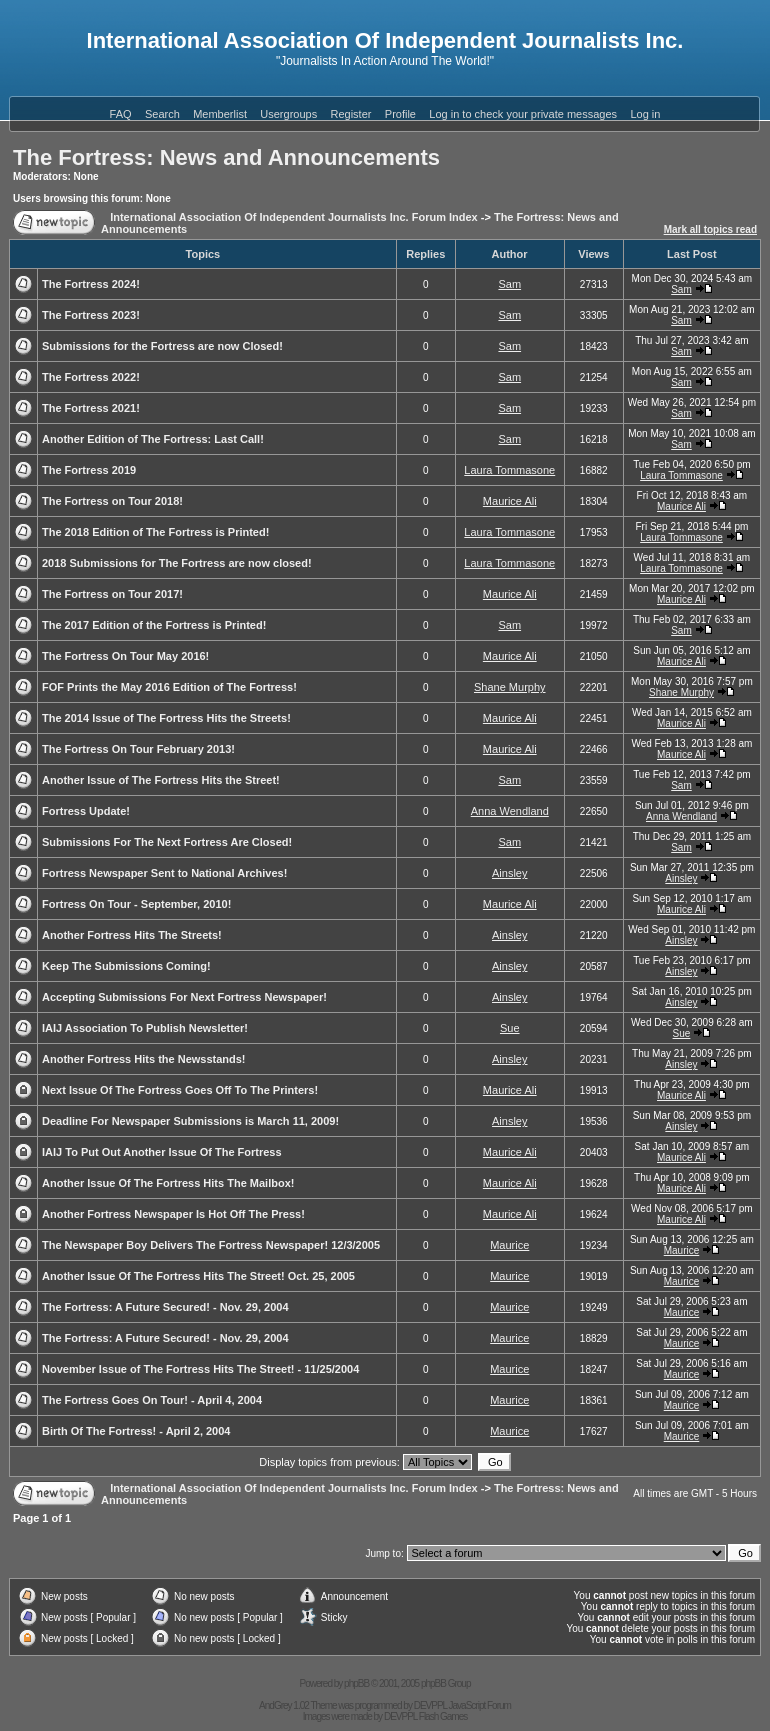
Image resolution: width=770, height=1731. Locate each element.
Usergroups (288, 114)
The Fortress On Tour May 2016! (125, 656)
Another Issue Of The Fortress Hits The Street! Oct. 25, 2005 (198, 1276)
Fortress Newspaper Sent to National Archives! (164, 873)
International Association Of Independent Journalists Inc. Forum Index (294, 217)
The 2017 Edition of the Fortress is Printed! (154, 625)
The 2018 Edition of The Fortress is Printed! (155, 532)
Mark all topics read (710, 229)
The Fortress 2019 (89, 470)
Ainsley (509, 873)
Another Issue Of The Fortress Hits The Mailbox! (168, 1183)
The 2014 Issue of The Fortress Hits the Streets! (166, 718)
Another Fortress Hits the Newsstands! (144, 1059)
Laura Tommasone (509, 470)
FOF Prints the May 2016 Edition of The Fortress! (169, 687)
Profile (400, 114)
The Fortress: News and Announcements (226, 157)
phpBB (356, 1683)
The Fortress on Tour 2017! (112, 594)
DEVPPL (430, 1705)
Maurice (509, 1245)
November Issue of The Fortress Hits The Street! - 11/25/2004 (200, 1369)
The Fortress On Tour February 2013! (138, 749)
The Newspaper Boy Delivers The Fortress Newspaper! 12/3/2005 (211, 1245)
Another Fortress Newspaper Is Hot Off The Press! (173, 1214)
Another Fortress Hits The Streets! (132, 935)
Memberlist (220, 114)
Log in (645, 114)
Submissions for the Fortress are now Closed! (162, 346)
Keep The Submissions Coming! (126, 966)
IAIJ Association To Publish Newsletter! (145, 1028)
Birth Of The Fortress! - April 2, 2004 (136, 1431)
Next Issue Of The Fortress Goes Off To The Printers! (180, 1090)
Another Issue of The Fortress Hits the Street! (161, 780)
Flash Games (443, 1716)
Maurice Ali (510, 501)
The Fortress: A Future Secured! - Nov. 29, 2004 (165, 1307)
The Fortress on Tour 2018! (112, 501)
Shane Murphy (510, 687)
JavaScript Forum (480, 1705)
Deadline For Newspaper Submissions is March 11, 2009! (190, 1121)
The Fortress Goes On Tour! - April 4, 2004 (152, 1400)
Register (351, 114)
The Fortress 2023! (91, 315)
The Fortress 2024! (91, 284)
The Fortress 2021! (91, 408)
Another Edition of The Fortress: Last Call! (153, 439)
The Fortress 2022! (91, 377)
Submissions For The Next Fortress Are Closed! (167, 842)
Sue (510, 1028)
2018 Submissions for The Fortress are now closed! (177, 563)
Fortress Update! (86, 811)
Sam (509, 284)
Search (162, 114)
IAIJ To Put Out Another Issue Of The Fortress (162, 1152)
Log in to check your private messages (523, 114)
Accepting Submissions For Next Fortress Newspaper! (184, 997)
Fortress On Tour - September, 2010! (136, 904)
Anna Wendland (510, 811)
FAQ (121, 114)
